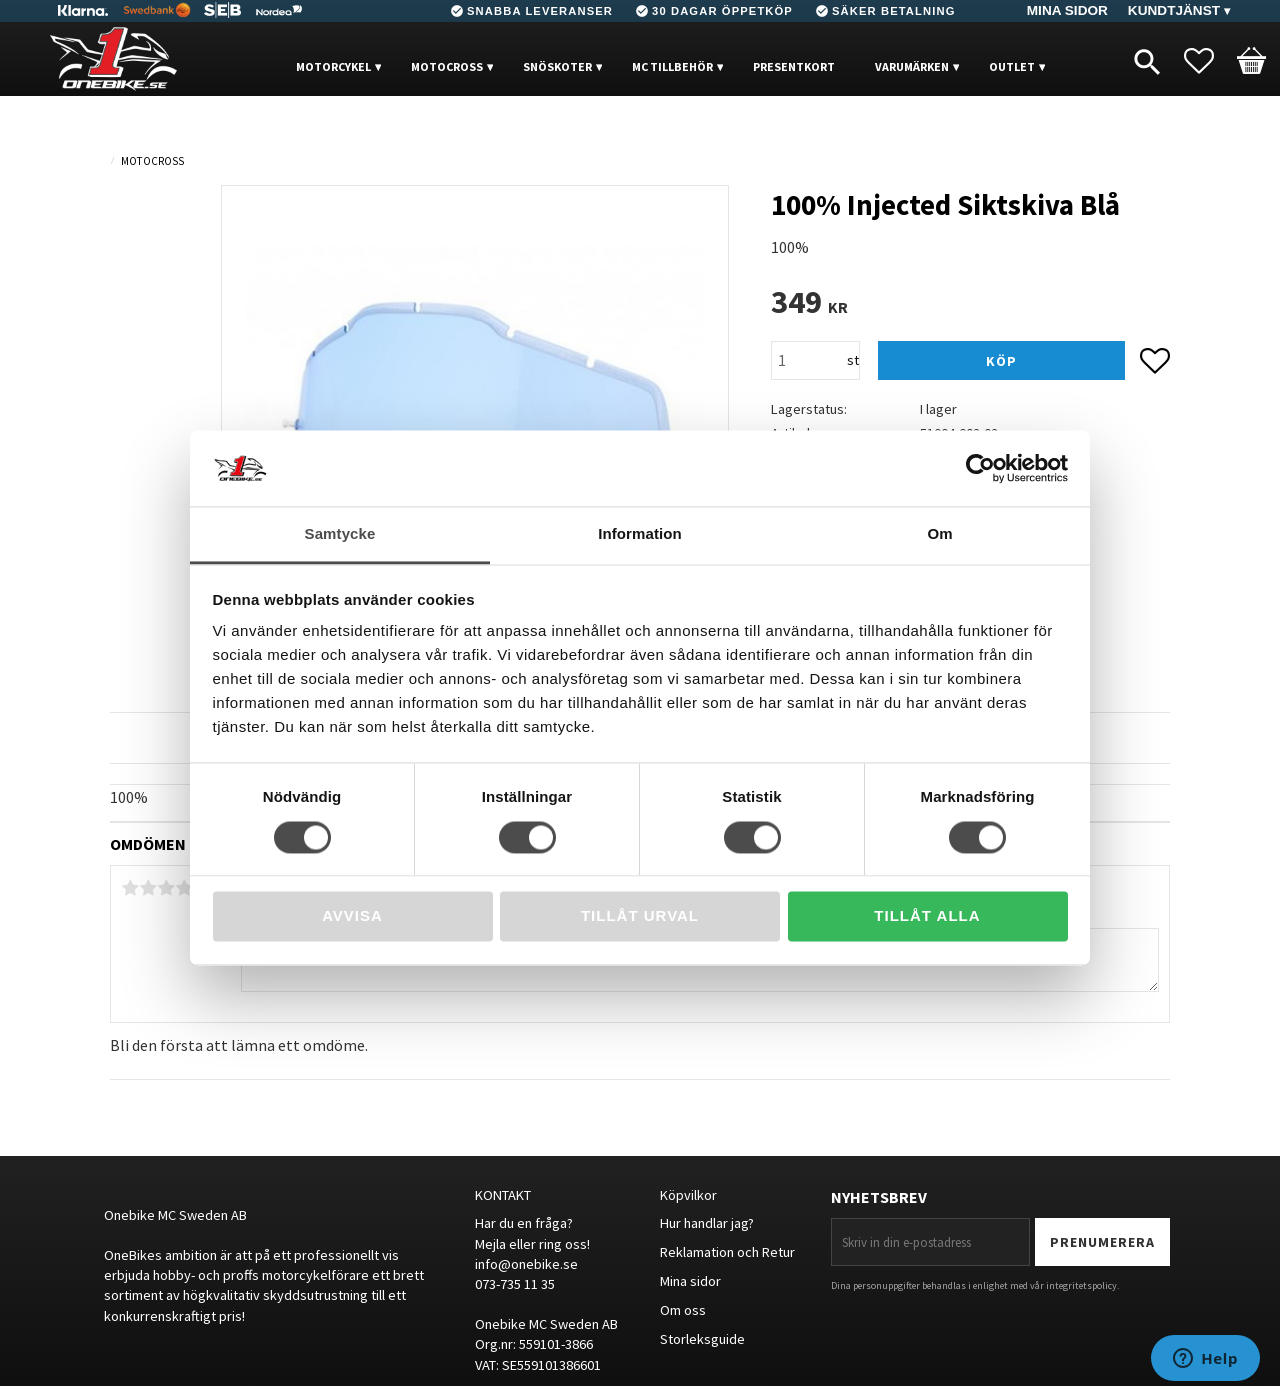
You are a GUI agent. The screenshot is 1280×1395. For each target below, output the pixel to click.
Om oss (683, 1310)
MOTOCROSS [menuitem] (447, 66)
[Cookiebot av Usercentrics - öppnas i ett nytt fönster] (980, 468)
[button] (1209, 61)
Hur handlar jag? (707, 1223)
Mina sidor (690, 1281)
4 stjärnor (184, 888)
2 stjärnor (148, 888)
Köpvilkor (688, 1195)
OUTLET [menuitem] (1012, 66)
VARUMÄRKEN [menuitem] (912, 66)
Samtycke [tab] (340, 534)
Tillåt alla (927, 916)
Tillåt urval (640, 916)
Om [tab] (939, 534)
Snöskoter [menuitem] (557, 66)
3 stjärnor (166, 888)
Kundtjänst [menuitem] (1174, 10)
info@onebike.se (526, 1264)
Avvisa (352, 916)
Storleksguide (702, 1339)
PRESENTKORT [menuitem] (794, 66)
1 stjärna (130, 888)
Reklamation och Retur (727, 1252)
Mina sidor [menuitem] (1067, 10)
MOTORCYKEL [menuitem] (333, 66)
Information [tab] (640, 534)
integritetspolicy (1081, 1285)
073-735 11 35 (515, 1284)
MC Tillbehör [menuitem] (672, 66)
